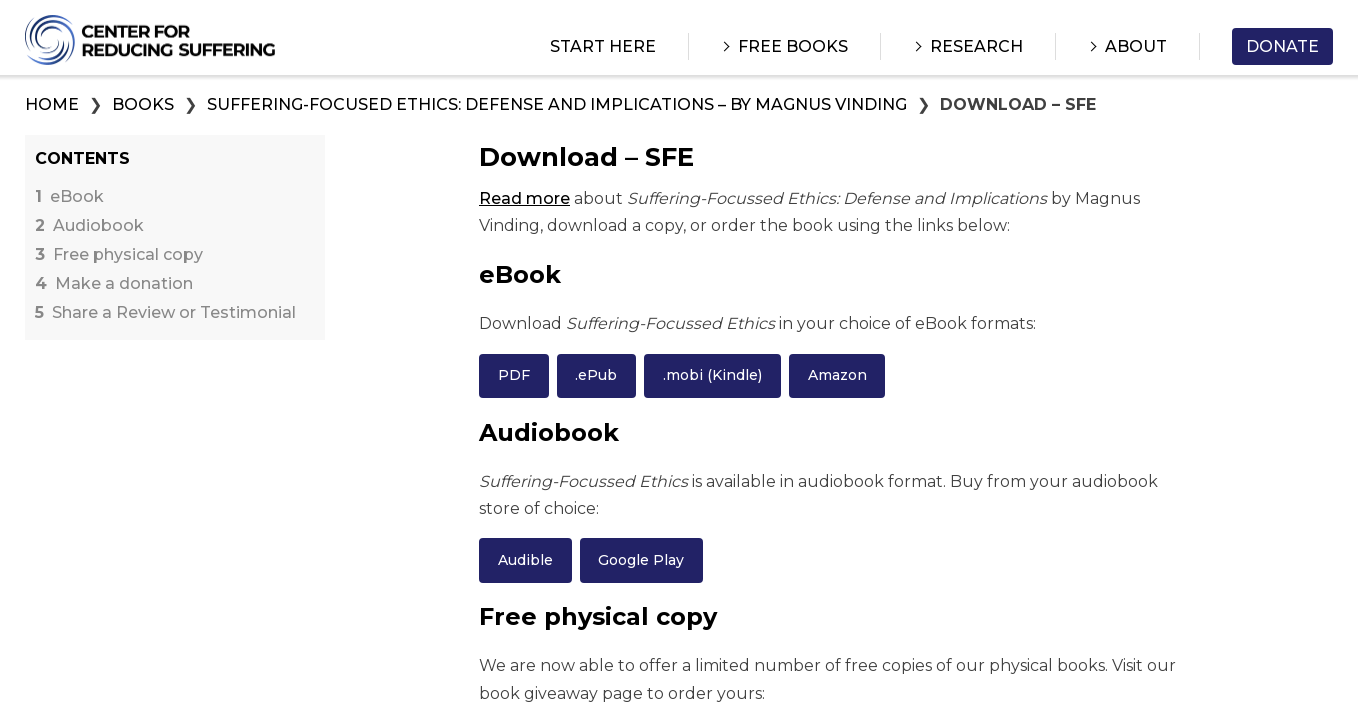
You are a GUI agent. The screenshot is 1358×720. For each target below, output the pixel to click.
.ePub (596, 375)
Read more (524, 198)
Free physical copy (119, 255)
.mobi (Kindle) (712, 375)
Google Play (641, 560)
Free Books (793, 46)
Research (976, 46)
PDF (514, 375)
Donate (1282, 46)
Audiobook (89, 226)
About (1136, 46)
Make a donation (114, 284)
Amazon (837, 375)
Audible (525, 560)
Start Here (603, 46)
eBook (69, 197)
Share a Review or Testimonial (165, 313)
